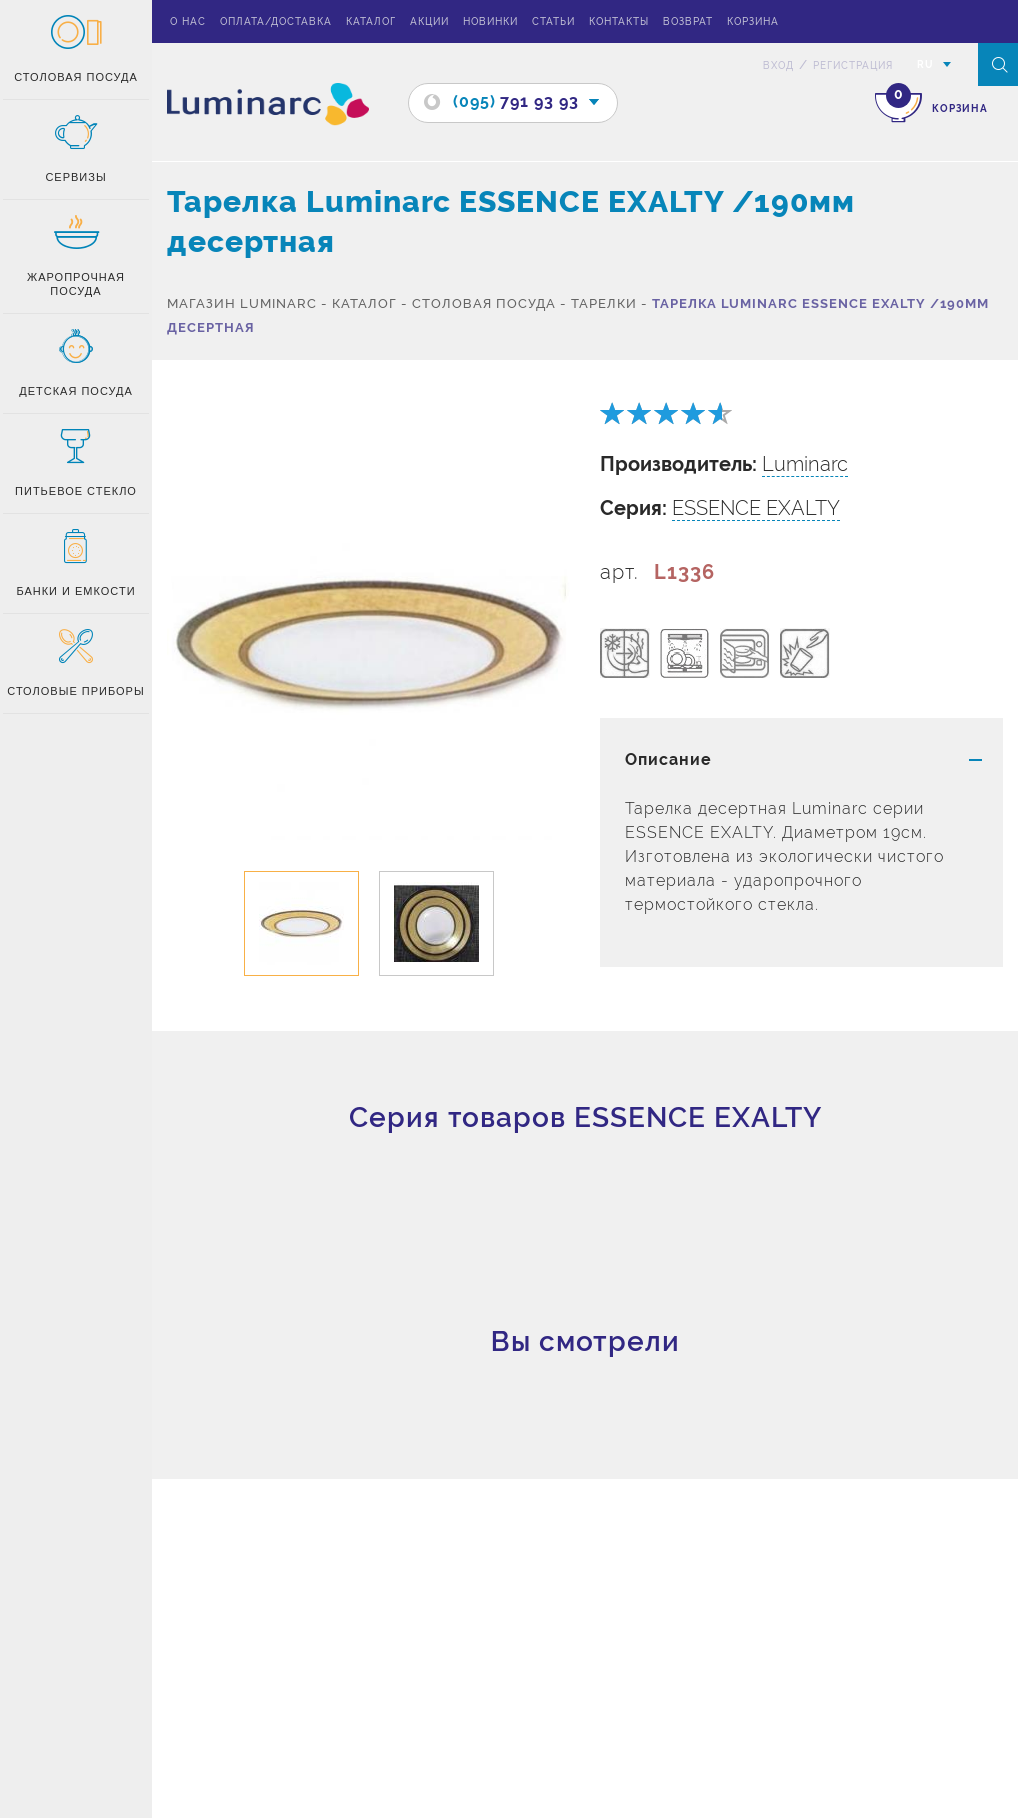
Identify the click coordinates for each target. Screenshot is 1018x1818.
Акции (429, 21)
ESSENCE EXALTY (756, 508)
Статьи (553, 21)
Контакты (619, 21)
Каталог (371, 21)
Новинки (490, 21)
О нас (188, 21)
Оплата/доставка (276, 21)
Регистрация (853, 65)
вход (778, 65)
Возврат (688, 21)
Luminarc (805, 464)
